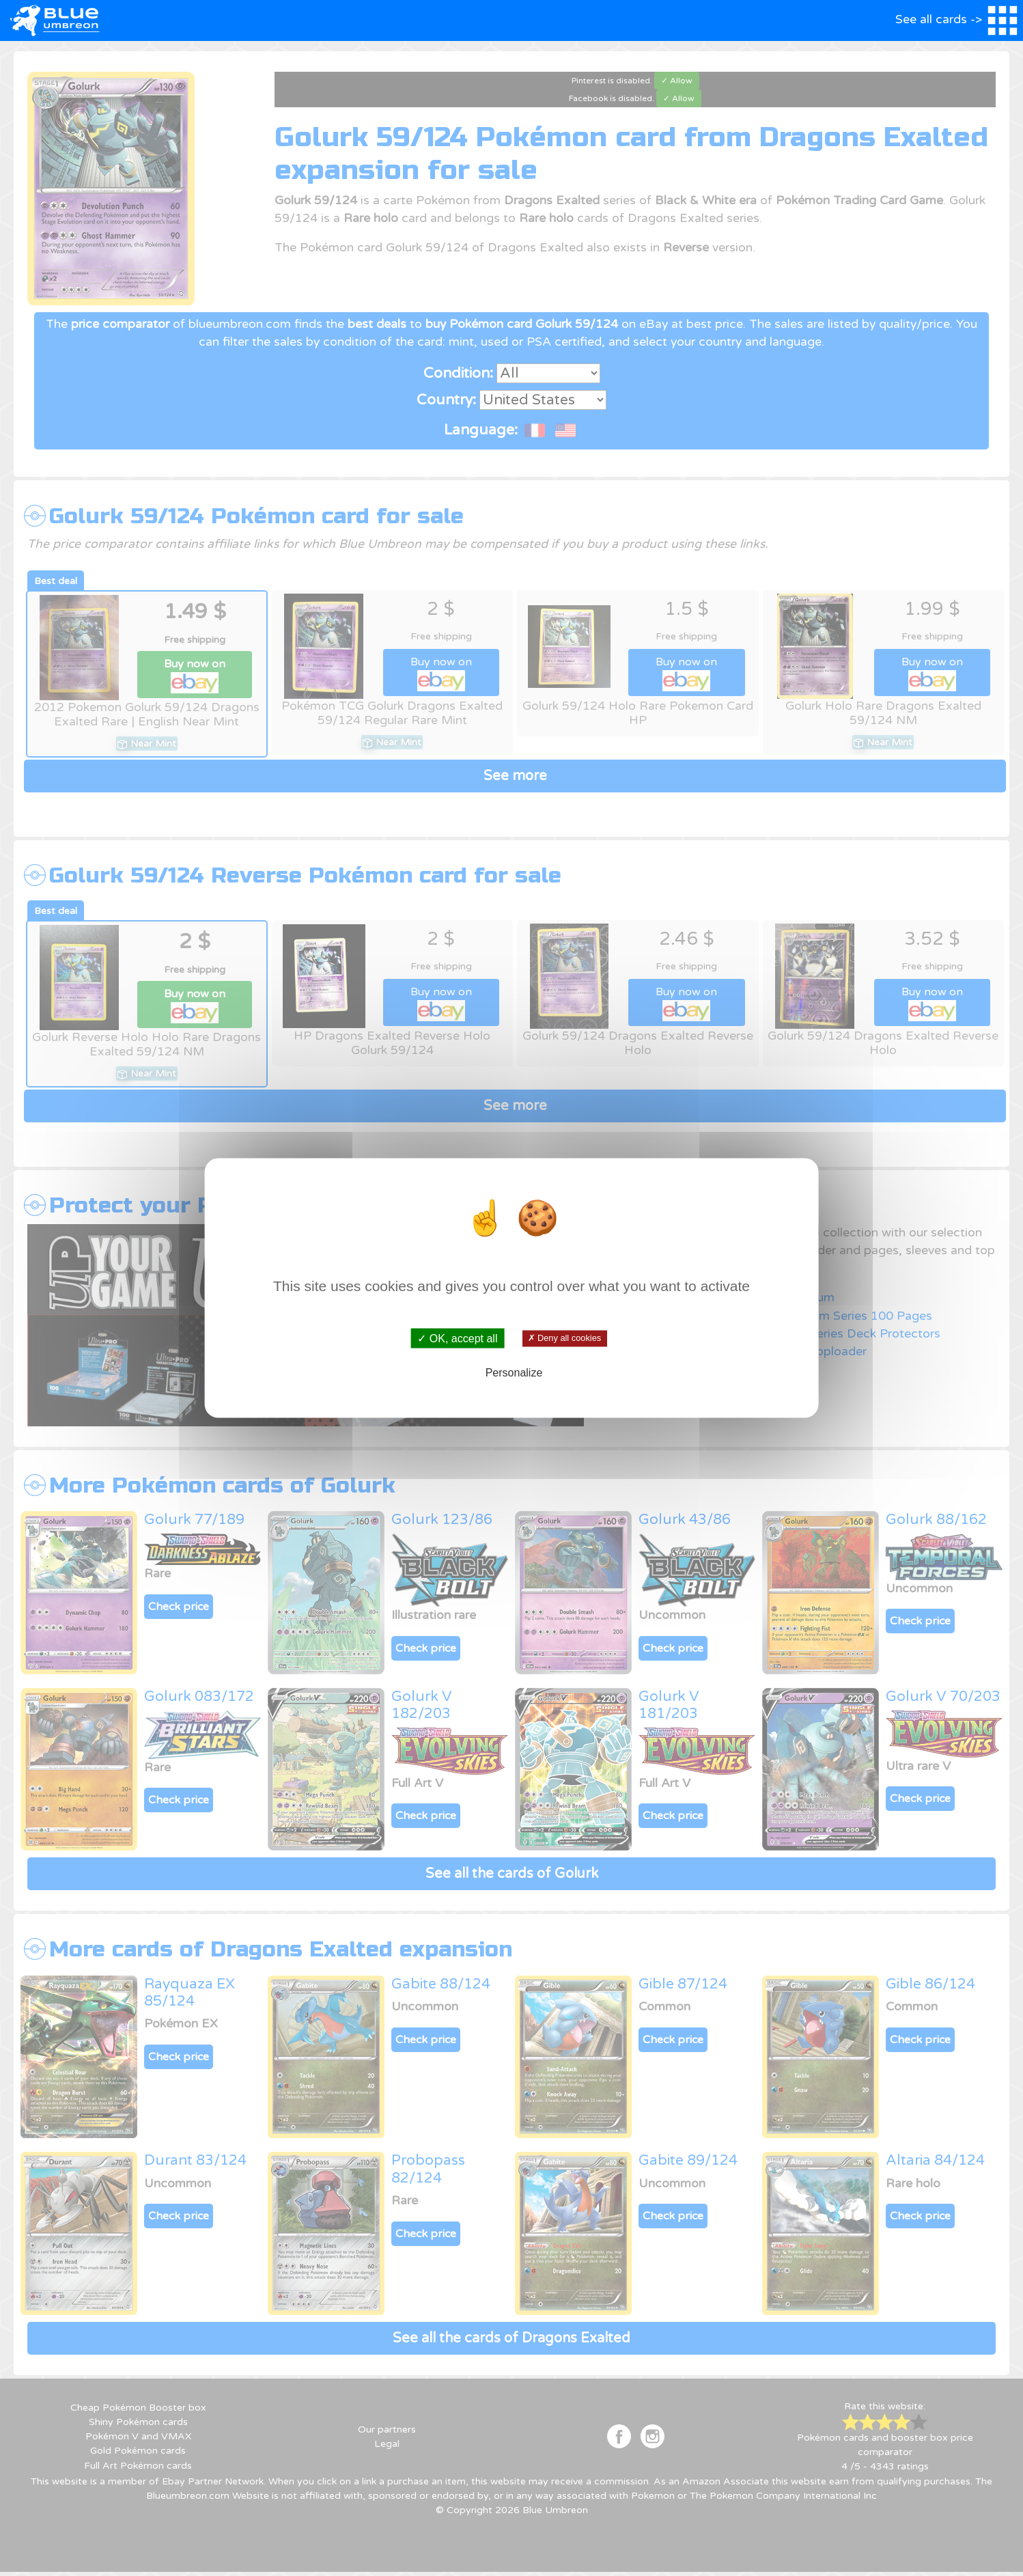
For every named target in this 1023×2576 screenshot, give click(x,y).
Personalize (514, 1373)
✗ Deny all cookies (564, 1338)
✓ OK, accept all (457, 1338)
